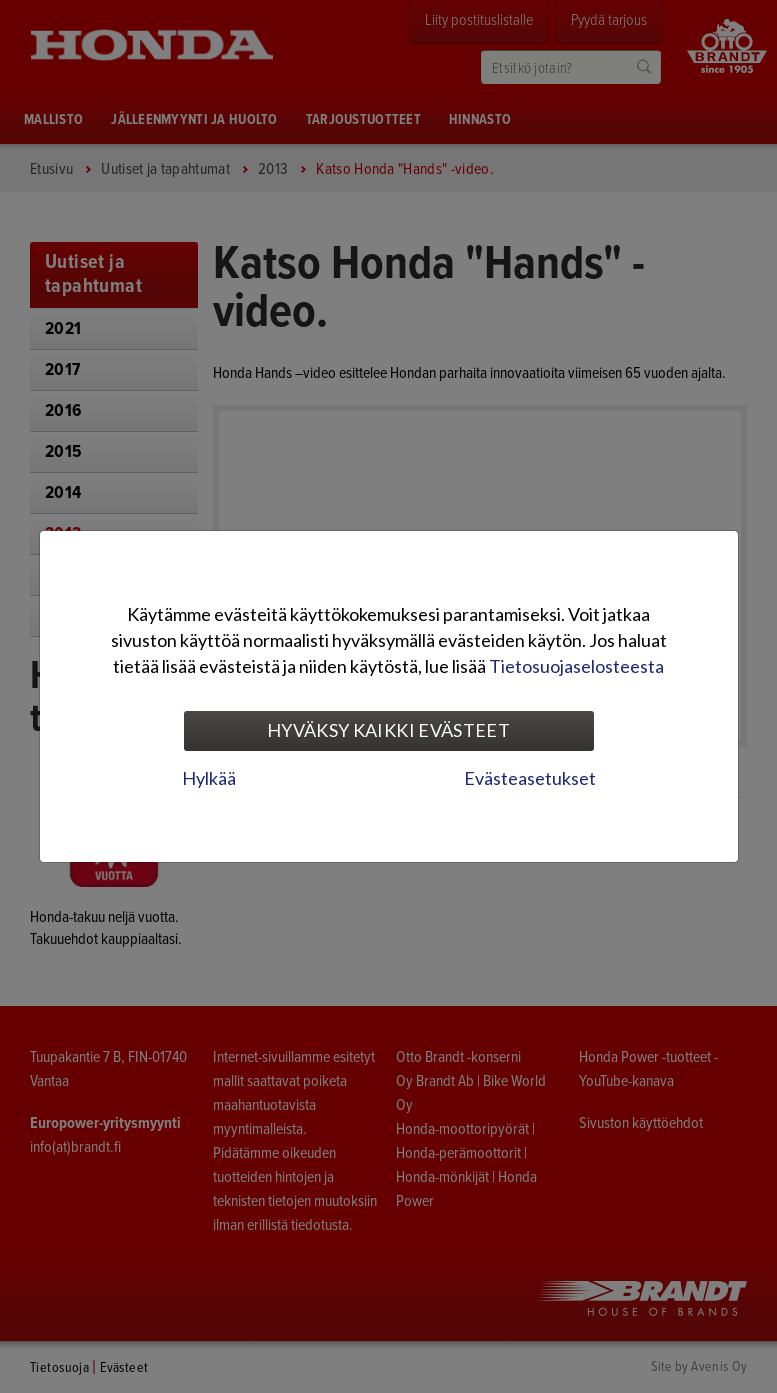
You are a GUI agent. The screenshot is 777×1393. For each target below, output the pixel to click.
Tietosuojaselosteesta (576, 666)
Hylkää (209, 778)
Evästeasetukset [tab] (530, 778)
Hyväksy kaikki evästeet (388, 730)
